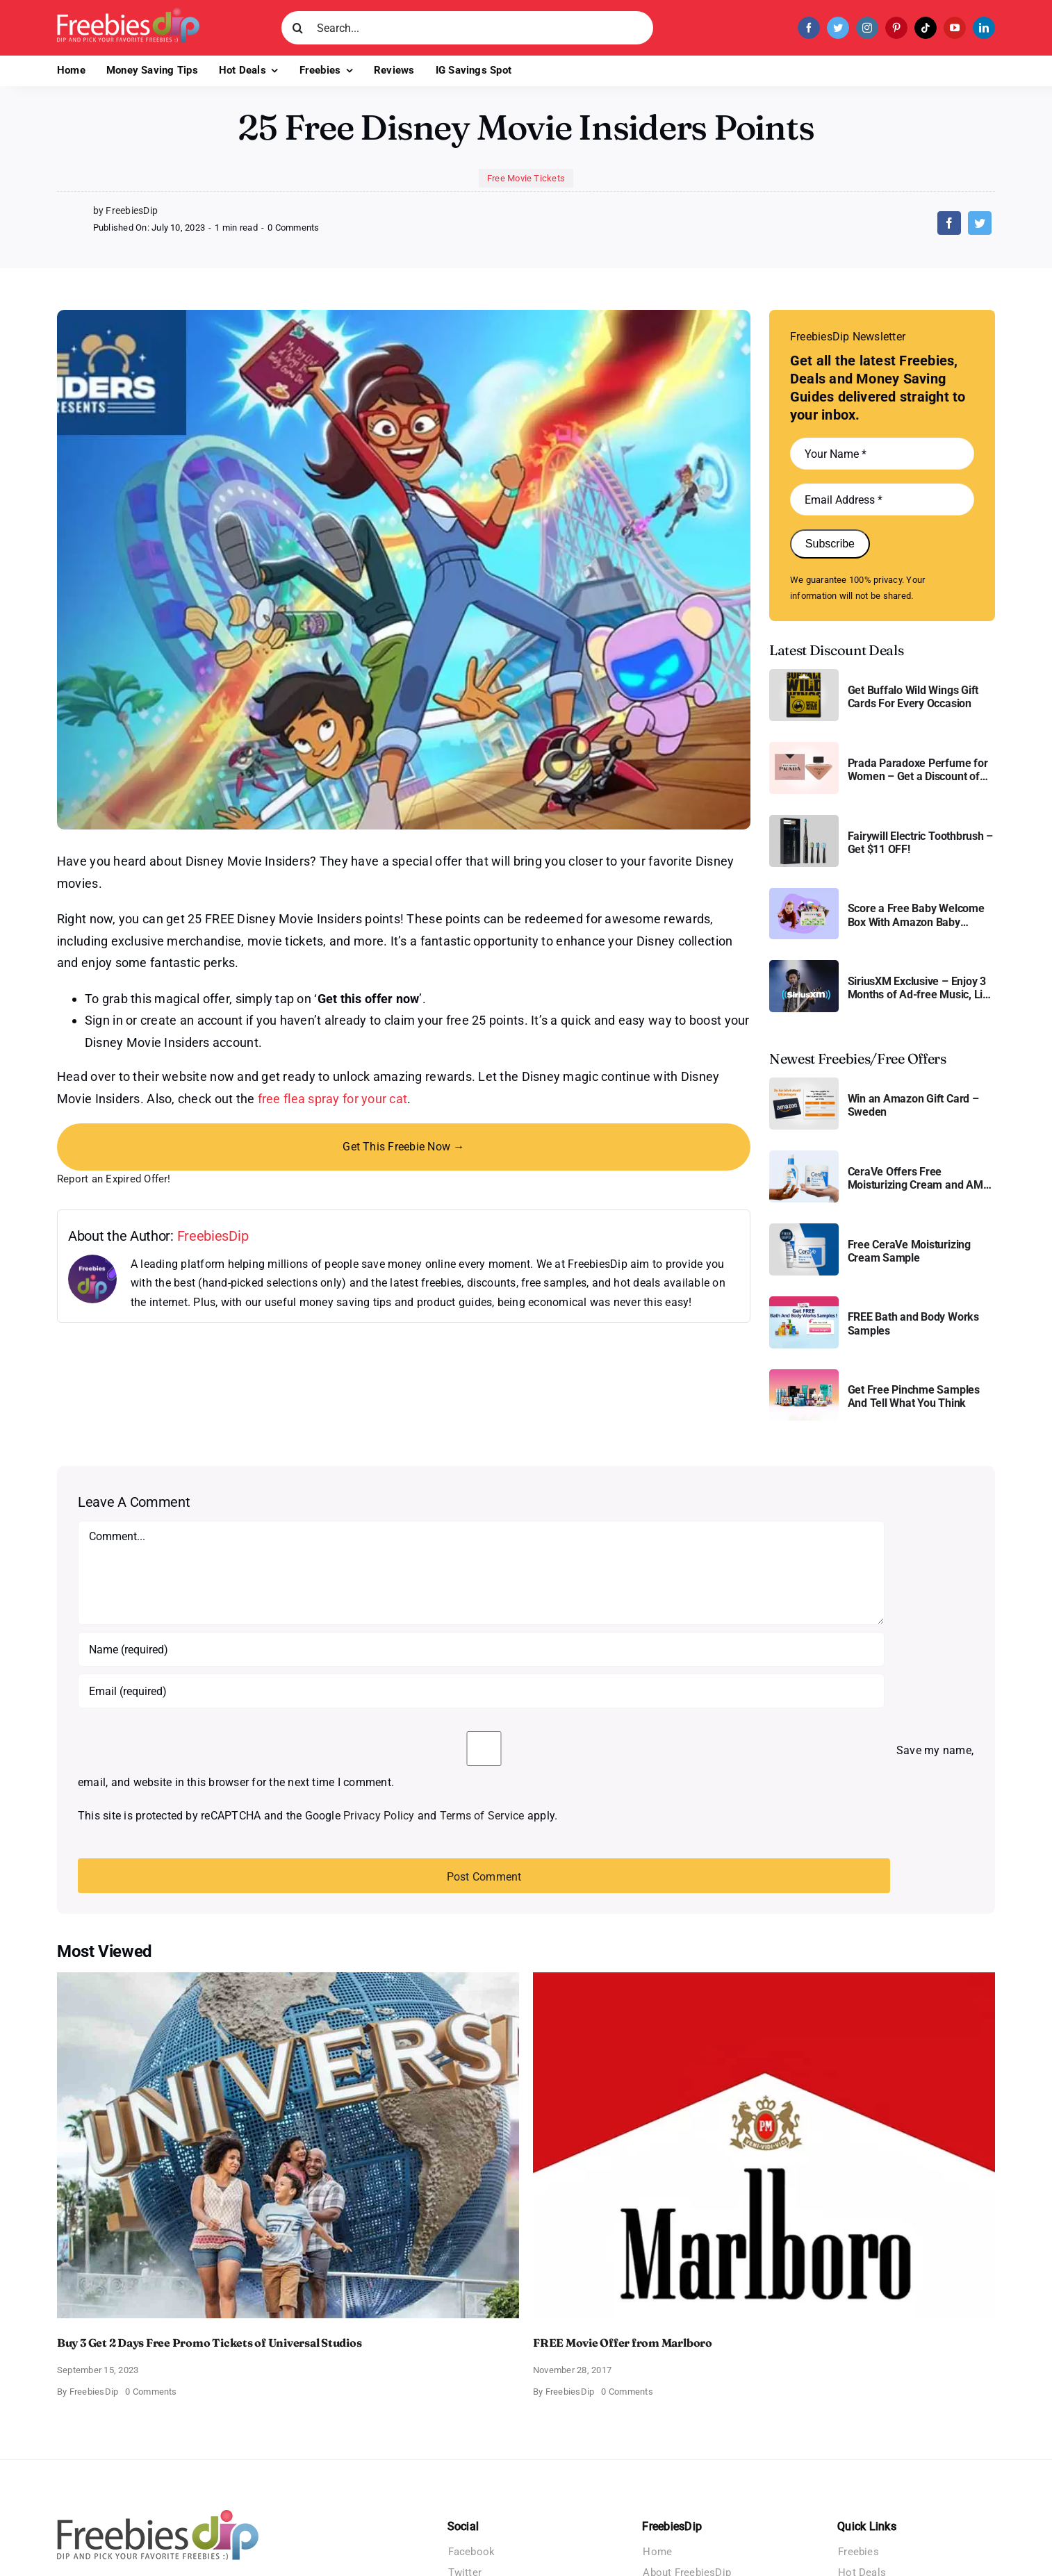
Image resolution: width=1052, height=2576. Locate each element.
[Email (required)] (481, 1691)
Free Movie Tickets (526, 178)
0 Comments (293, 227)
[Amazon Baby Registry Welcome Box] (804, 893)
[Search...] (467, 27)
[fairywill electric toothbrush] (804, 820)
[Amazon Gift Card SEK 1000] (804, 1082)
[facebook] (809, 28)
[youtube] (955, 28)
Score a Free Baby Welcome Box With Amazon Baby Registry (916, 915)
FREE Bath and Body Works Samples (913, 1323)
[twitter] (838, 28)
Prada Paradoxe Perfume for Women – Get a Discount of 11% (918, 770)
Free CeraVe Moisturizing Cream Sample (909, 1251)
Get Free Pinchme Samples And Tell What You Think (914, 1396)
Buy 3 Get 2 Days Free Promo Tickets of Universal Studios (209, 2343)
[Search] (298, 27)
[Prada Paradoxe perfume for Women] (804, 747)
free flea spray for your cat (333, 1098)
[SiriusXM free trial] (804, 965)
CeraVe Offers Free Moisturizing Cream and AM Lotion (915, 1178)
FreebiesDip (213, 1236)
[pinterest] (896, 28)
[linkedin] (984, 28)
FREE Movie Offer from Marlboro (622, 2343)
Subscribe (830, 544)
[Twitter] (979, 223)
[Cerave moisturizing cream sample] (804, 1228)
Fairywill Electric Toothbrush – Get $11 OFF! (921, 842)
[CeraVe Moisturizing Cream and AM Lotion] (804, 1155)
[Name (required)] (481, 1649)
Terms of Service (482, 1815)
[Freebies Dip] (128, 12)
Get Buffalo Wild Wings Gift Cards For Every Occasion (913, 697)
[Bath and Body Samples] (804, 1301)
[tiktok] (925, 28)
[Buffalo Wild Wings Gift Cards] (804, 674)
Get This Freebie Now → (403, 1146)
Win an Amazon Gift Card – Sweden (913, 1105)
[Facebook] (949, 223)
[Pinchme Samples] (804, 1374)
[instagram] (867, 28)
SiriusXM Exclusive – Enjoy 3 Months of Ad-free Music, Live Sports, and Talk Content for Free (921, 988)
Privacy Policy (378, 1815)
